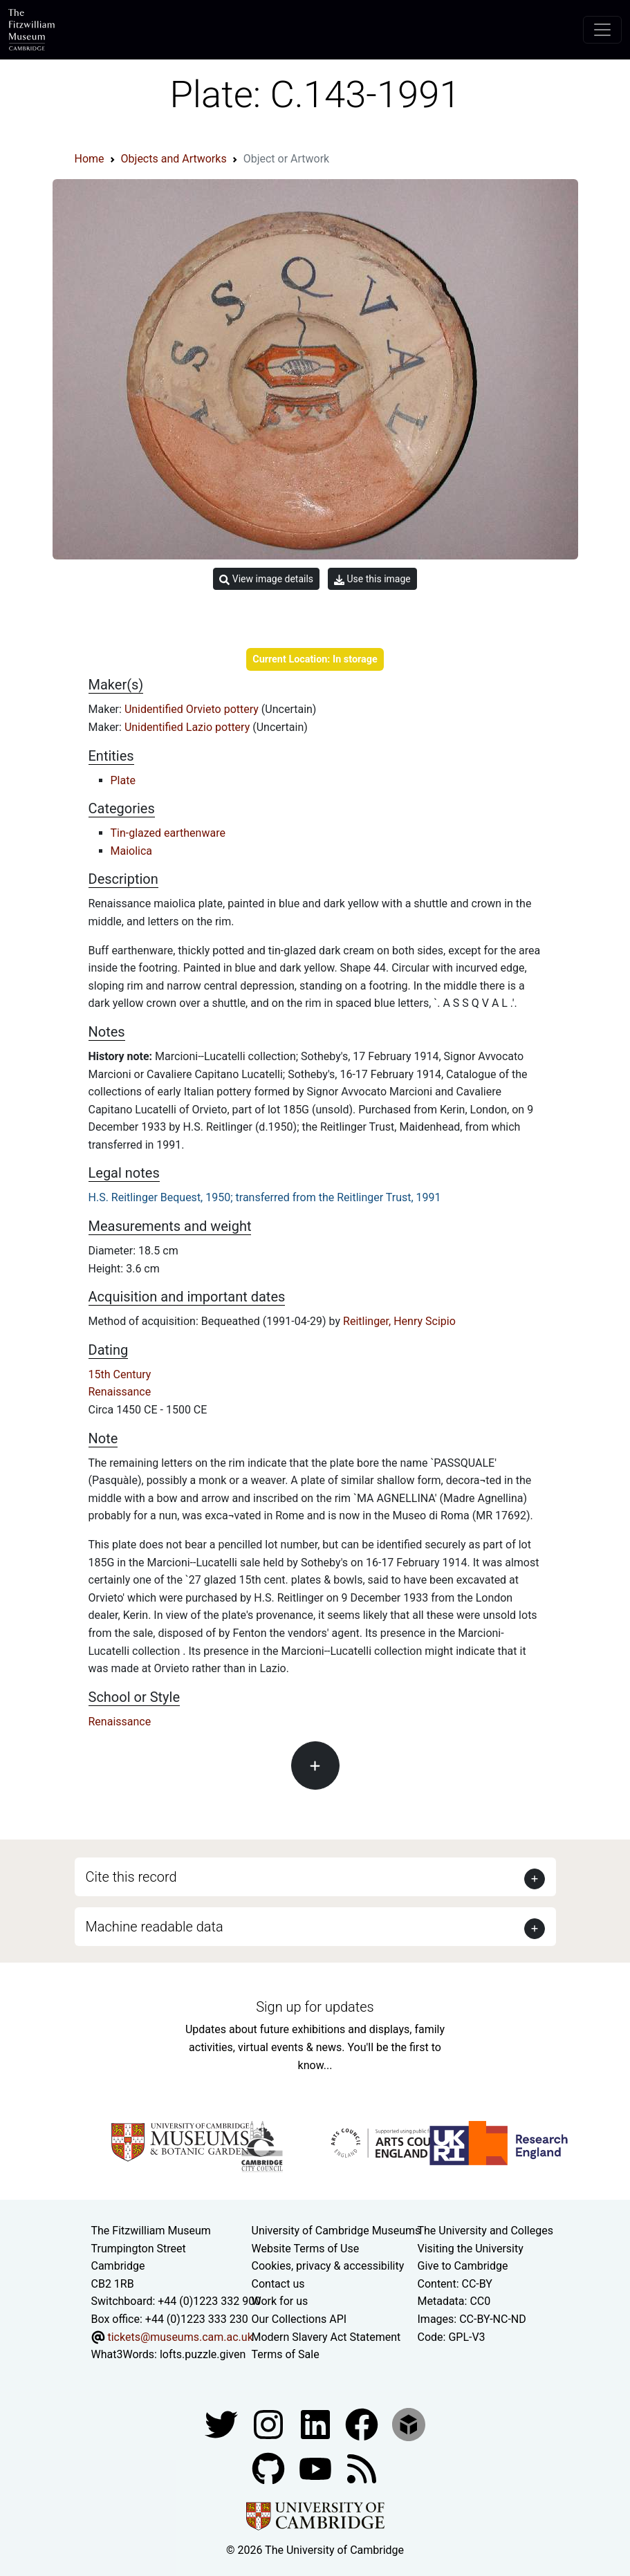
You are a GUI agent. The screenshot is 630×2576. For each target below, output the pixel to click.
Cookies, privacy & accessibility (328, 2265)
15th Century (120, 1374)
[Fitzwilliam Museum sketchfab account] (409, 2423)
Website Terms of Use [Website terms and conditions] (306, 2248)
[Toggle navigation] (602, 30)
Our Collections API (299, 2319)
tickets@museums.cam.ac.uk (179, 2337)
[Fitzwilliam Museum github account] (269, 2467)
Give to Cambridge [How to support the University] (463, 2265)
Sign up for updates (314, 2007)
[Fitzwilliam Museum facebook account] (316, 2423)
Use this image (372, 579)
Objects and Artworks (174, 158)
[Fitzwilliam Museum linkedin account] (363, 2423)
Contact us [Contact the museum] (278, 2283)
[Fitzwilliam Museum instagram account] (269, 2423)
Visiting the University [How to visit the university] (471, 2248)
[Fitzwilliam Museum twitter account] (222, 2423)
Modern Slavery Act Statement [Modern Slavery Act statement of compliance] (326, 2337)
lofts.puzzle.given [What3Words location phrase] (202, 2354)
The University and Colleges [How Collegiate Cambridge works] (485, 2230)
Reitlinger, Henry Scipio (399, 1321)
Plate (123, 780)
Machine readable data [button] (154, 1926)
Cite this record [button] (131, 1877)
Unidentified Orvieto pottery (192, 709)
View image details (266, 579)
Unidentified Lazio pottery (188, 727)
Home (89, 158)
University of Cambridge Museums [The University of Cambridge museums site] (336, 2230)
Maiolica (132, 851)
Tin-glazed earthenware (168, 833)
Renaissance (120, 1391)
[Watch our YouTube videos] (316, 2467)
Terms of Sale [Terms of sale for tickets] (285, 2354)
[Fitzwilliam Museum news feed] (362, 2467)
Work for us (280, 2301)
